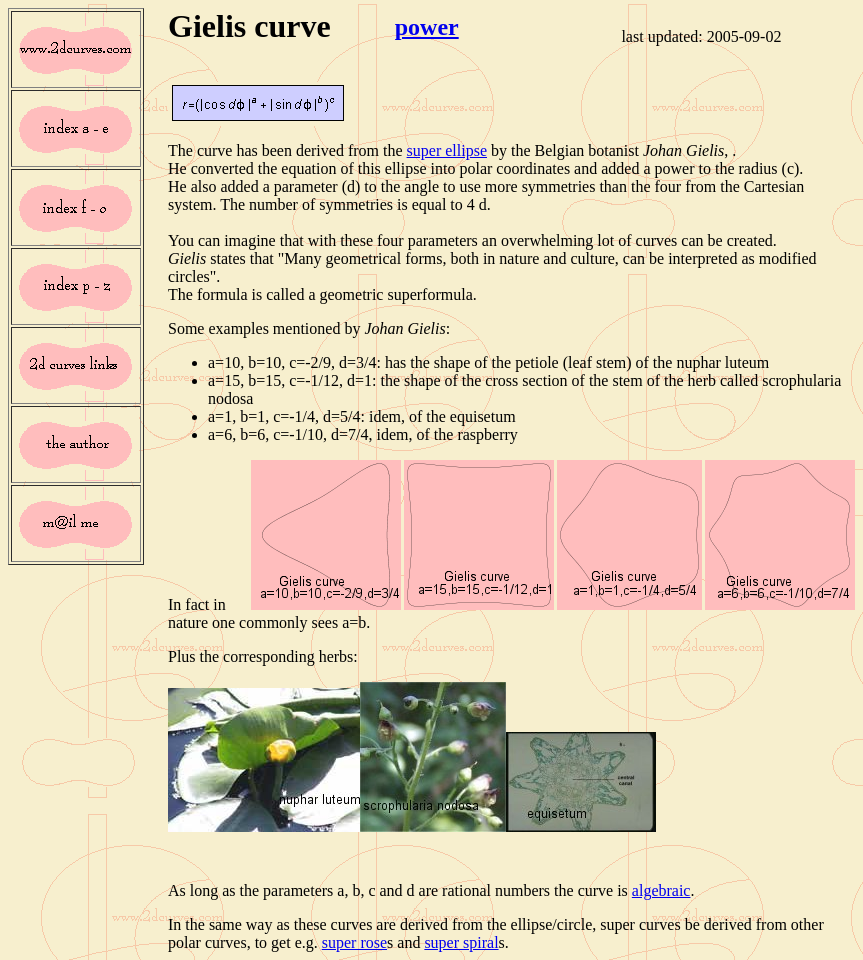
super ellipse (447, 150)
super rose (354, 942)
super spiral (461, 942)
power (427, 27)
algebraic (661, 890)
